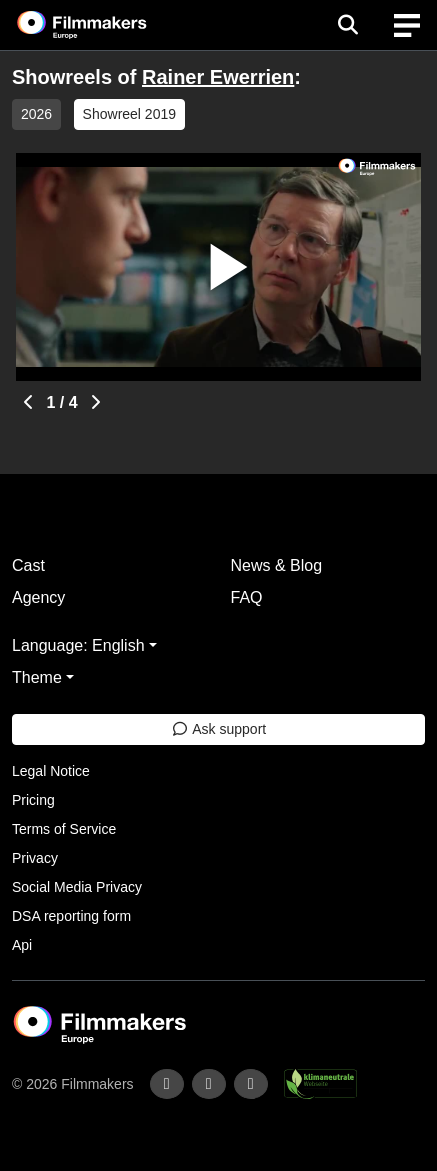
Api (22, 945)
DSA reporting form (71, 916)
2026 (36, 114)
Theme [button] (37, 677)
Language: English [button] (78, 645)
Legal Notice (51, 771)
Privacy (35, 858)
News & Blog (277, 565)
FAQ (247, 597)
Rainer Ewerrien (218, 77)
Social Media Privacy (77, 887)
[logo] (106, 25)
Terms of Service (64, 829)
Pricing (33, 800)
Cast (28, 565)
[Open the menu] (347, 25)
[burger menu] (407, 25)
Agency (38, 597)
